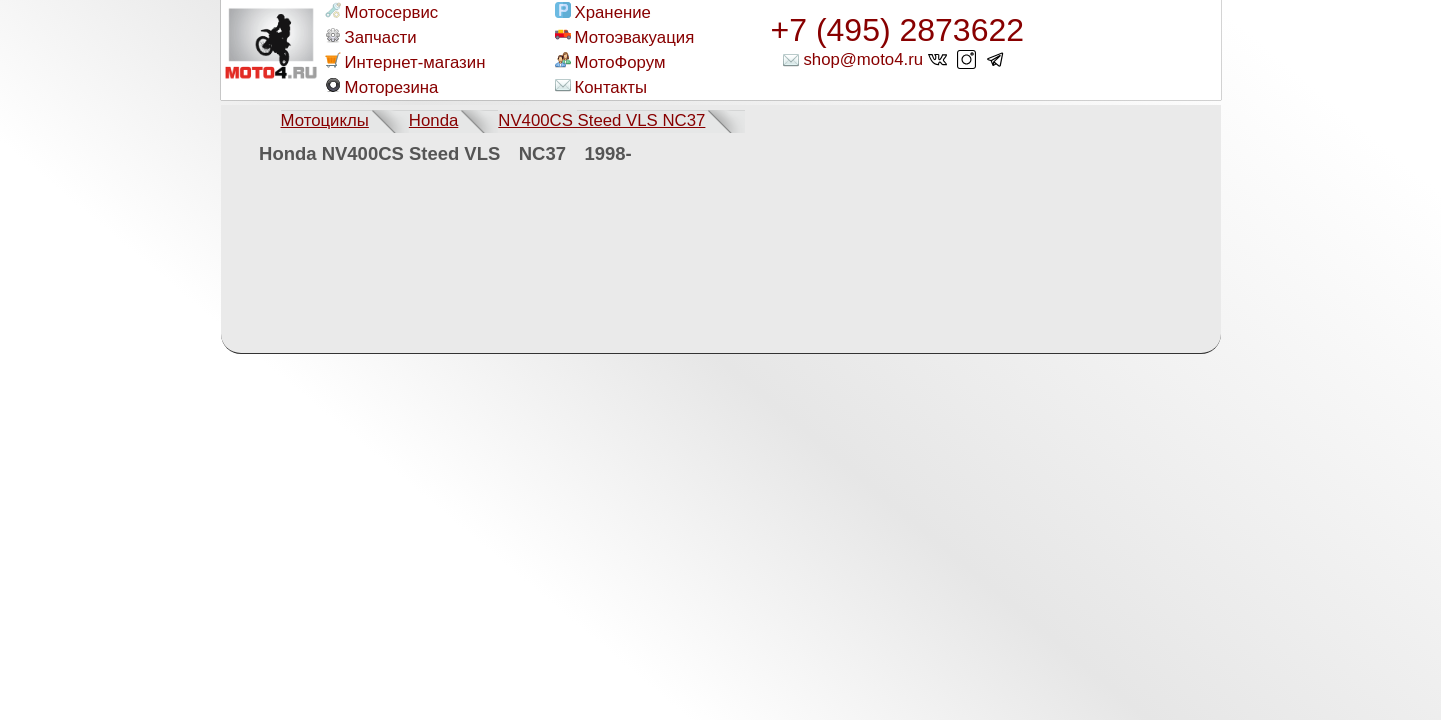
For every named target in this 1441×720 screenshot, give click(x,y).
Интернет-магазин (405, 62)
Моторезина (382, 87)
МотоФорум (610, 62)
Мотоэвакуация (625, 37)
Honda (433, 120)
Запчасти (371, 37)
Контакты (601, 87)
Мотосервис (382, 12)
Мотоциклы (325, 120)
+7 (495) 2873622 (898, 30)
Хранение (603, 12)
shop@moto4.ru (863, 59)
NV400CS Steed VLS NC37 (601, 120)
